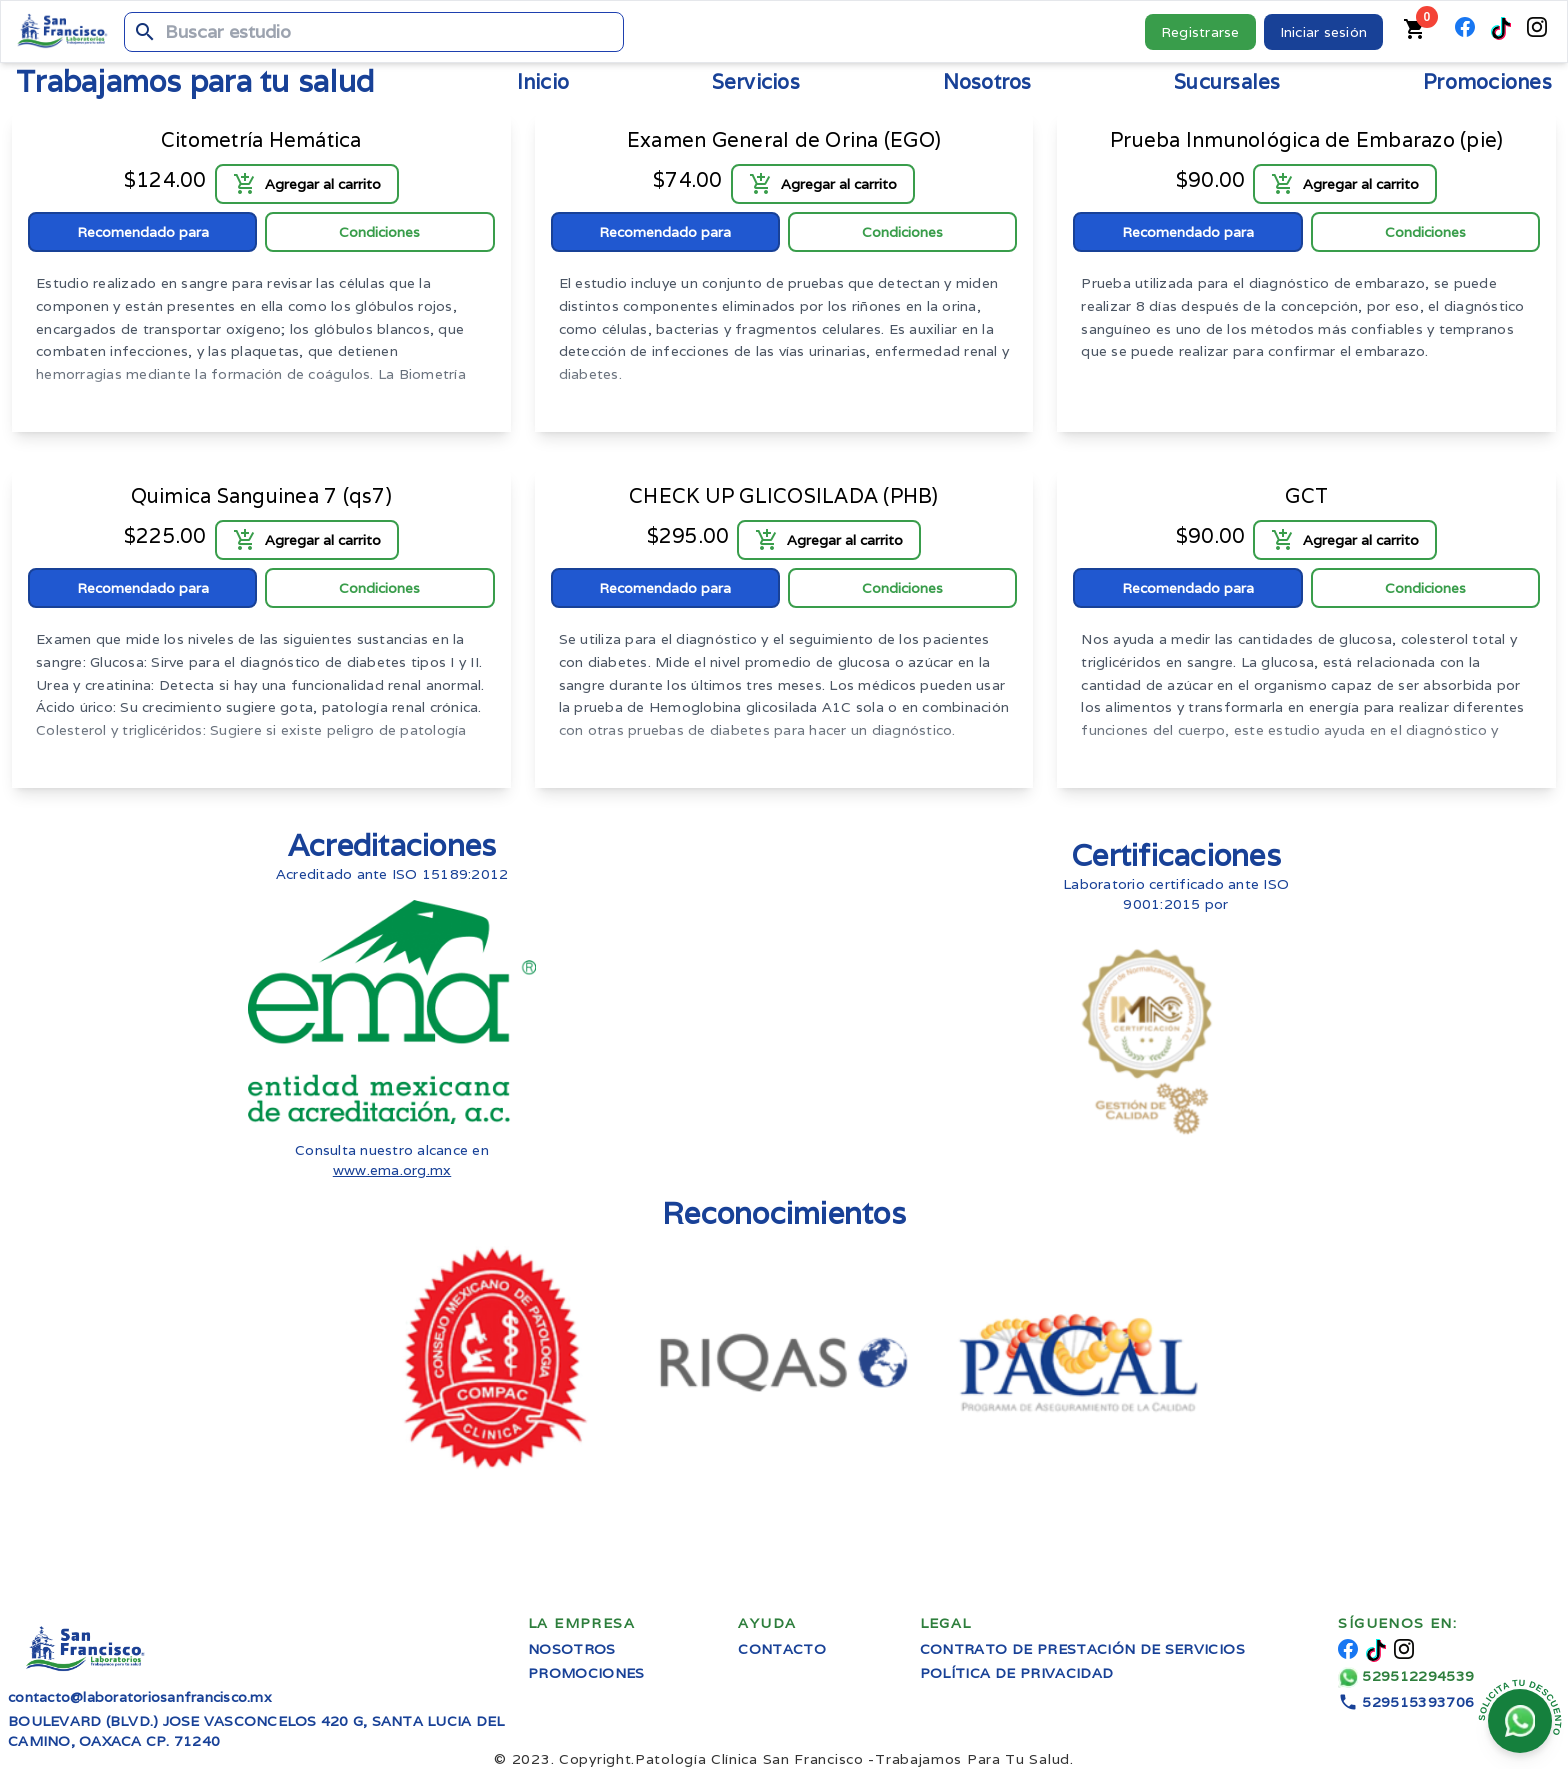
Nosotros (572, 1649)
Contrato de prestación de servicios (1082, 1649)
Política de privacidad (1017, 1673)
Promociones (1487, 82)
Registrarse (1200, 32)
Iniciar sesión (1324, 32)
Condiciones (379, 232)
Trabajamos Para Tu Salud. (854, 1759)
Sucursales (1227, 82)
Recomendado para (143, 232)
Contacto (782, 1649)
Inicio (543, 82)
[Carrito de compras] (1415, 31)
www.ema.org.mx (392, 1170)
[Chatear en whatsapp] (1520, 1721)
